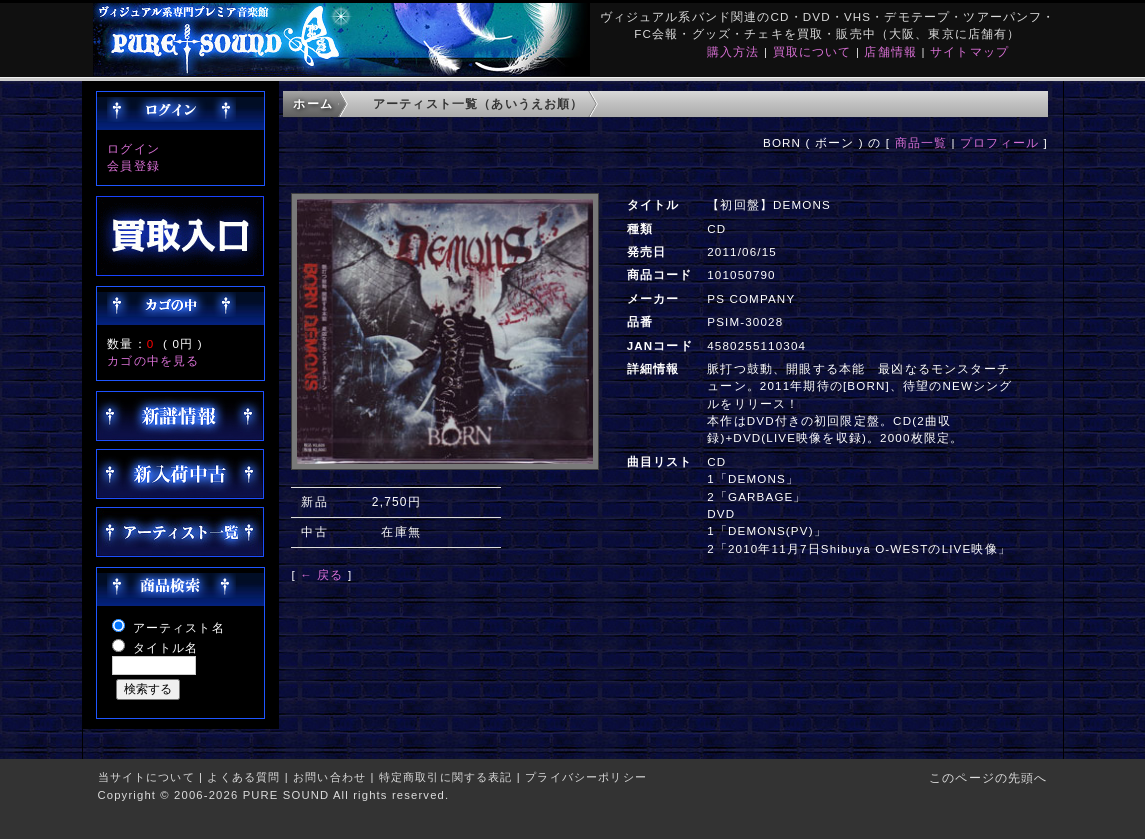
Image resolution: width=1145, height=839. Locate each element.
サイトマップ (969, 51)
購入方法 (733, 51)
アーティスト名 (179, 627)
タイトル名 (166, 647)
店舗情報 (890, 51)
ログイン (133, 148)
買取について (812, 51)
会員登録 (133, 165)
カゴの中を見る (153, 360)
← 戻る (321, 574)
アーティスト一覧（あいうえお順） (478, 103)
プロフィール (999, 142)
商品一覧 (921, 142)
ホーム (312, 103)
